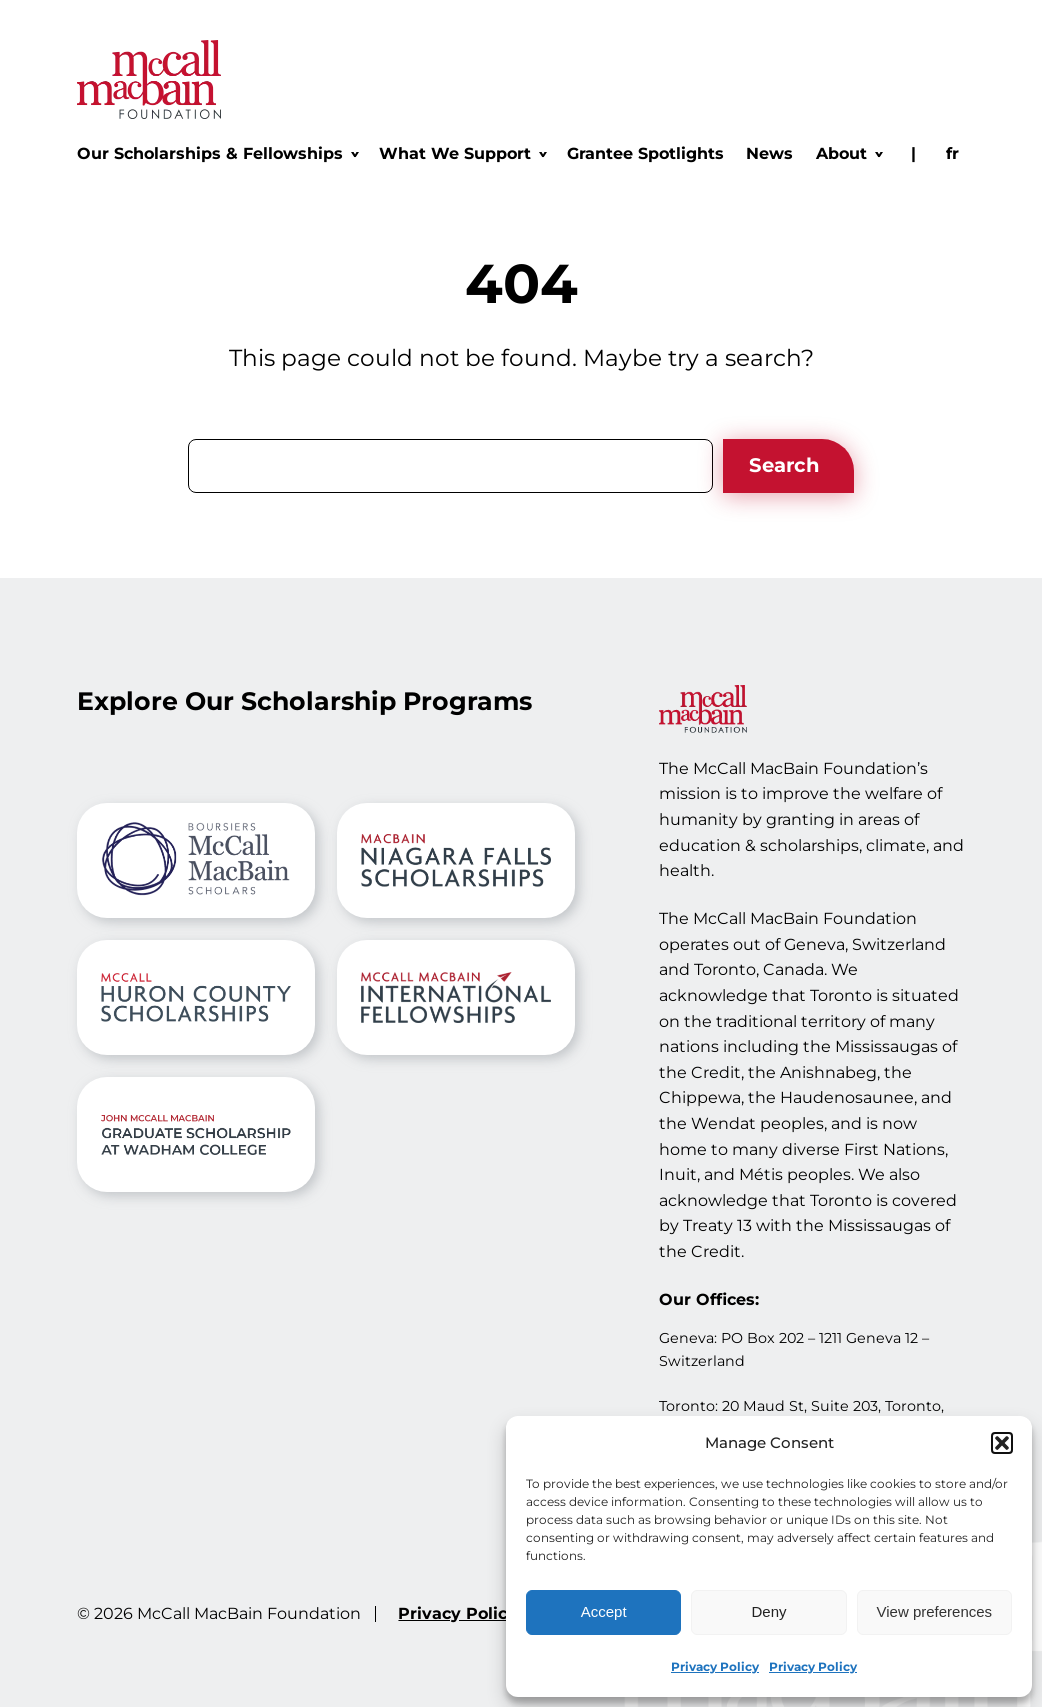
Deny (768, 1611)
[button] (1002, 1443)
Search (784, 465)
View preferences (935, 1611)
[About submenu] (848, 154)
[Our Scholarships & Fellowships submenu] (217, 154)
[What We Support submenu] (462, 154)
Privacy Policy (715, 1666)
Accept (604, 1611)
